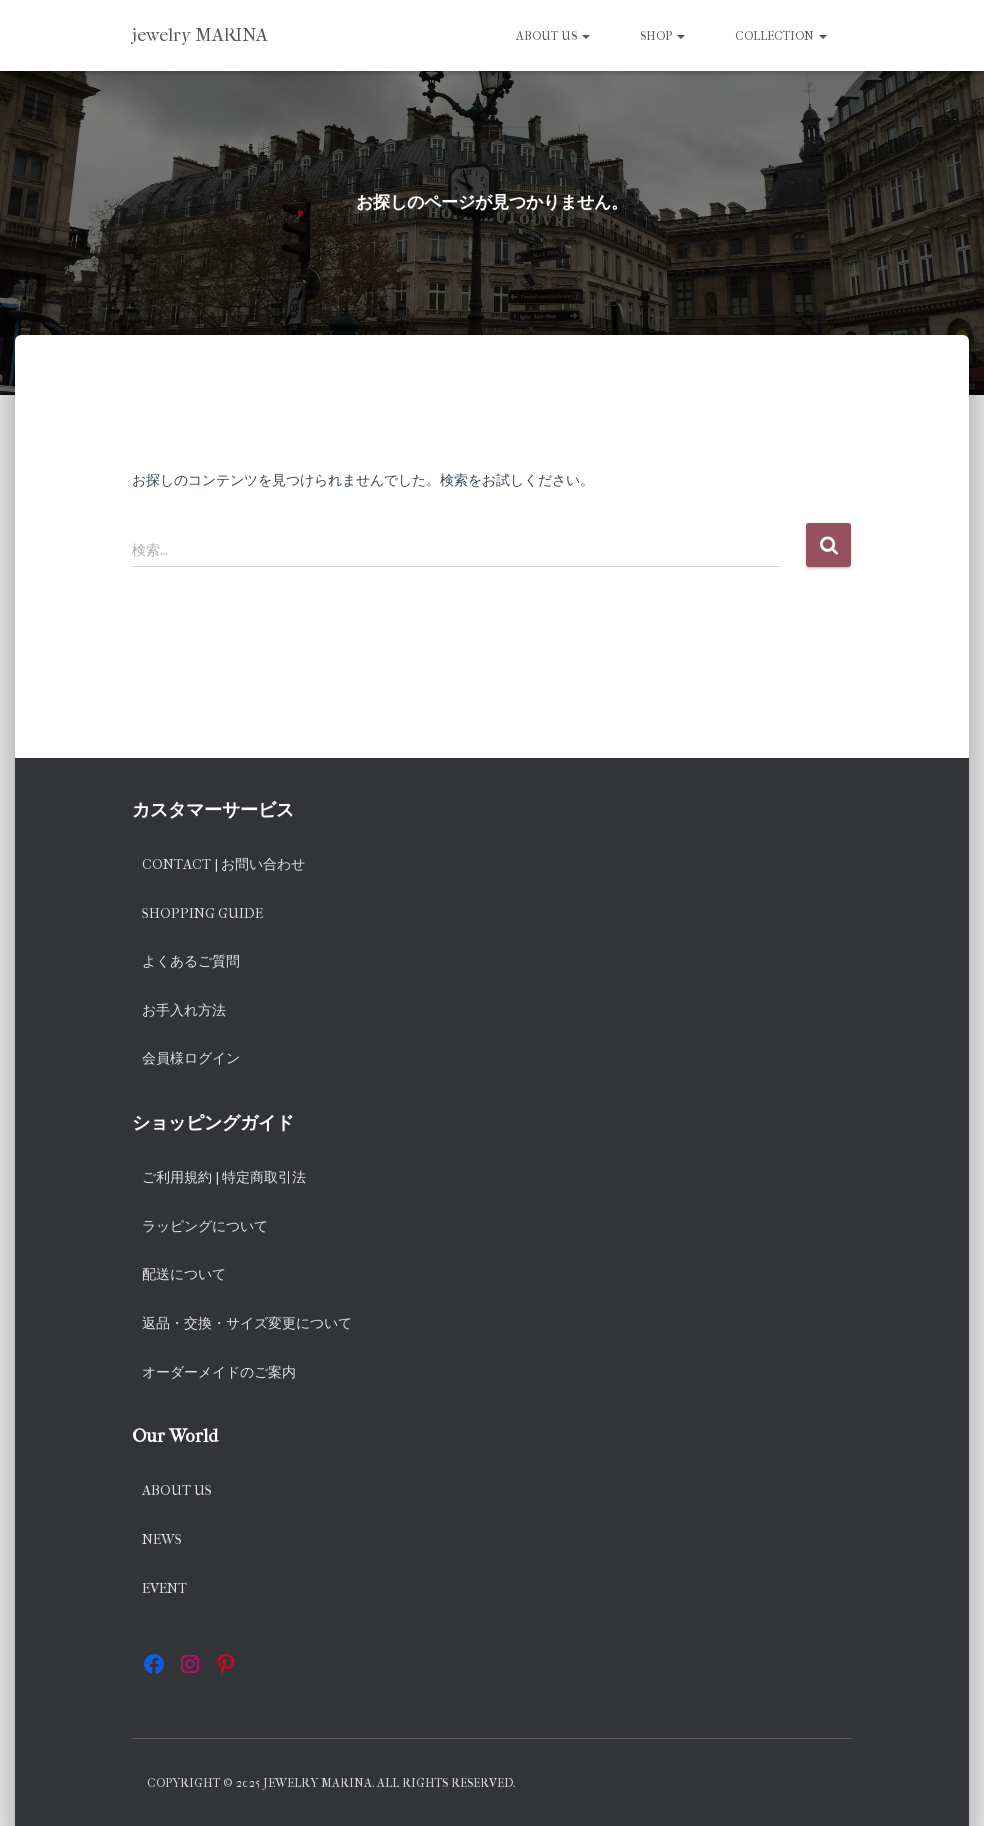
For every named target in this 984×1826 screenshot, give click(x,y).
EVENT (164, 1588)
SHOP (662, 36)
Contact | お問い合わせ (223, 864)
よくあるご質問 (191, 961)
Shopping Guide (202, 913)
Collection (781, 36)
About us (553, 36)
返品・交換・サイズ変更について (247, 1323)
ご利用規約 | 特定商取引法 (224, 1177)
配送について (184, 1274)
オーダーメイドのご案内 (219, 1372)
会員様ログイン (191, 1058)
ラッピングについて (205, 1226)
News (162, 1539)
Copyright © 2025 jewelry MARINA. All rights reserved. (331, 1783)
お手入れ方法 (184, 1010)
